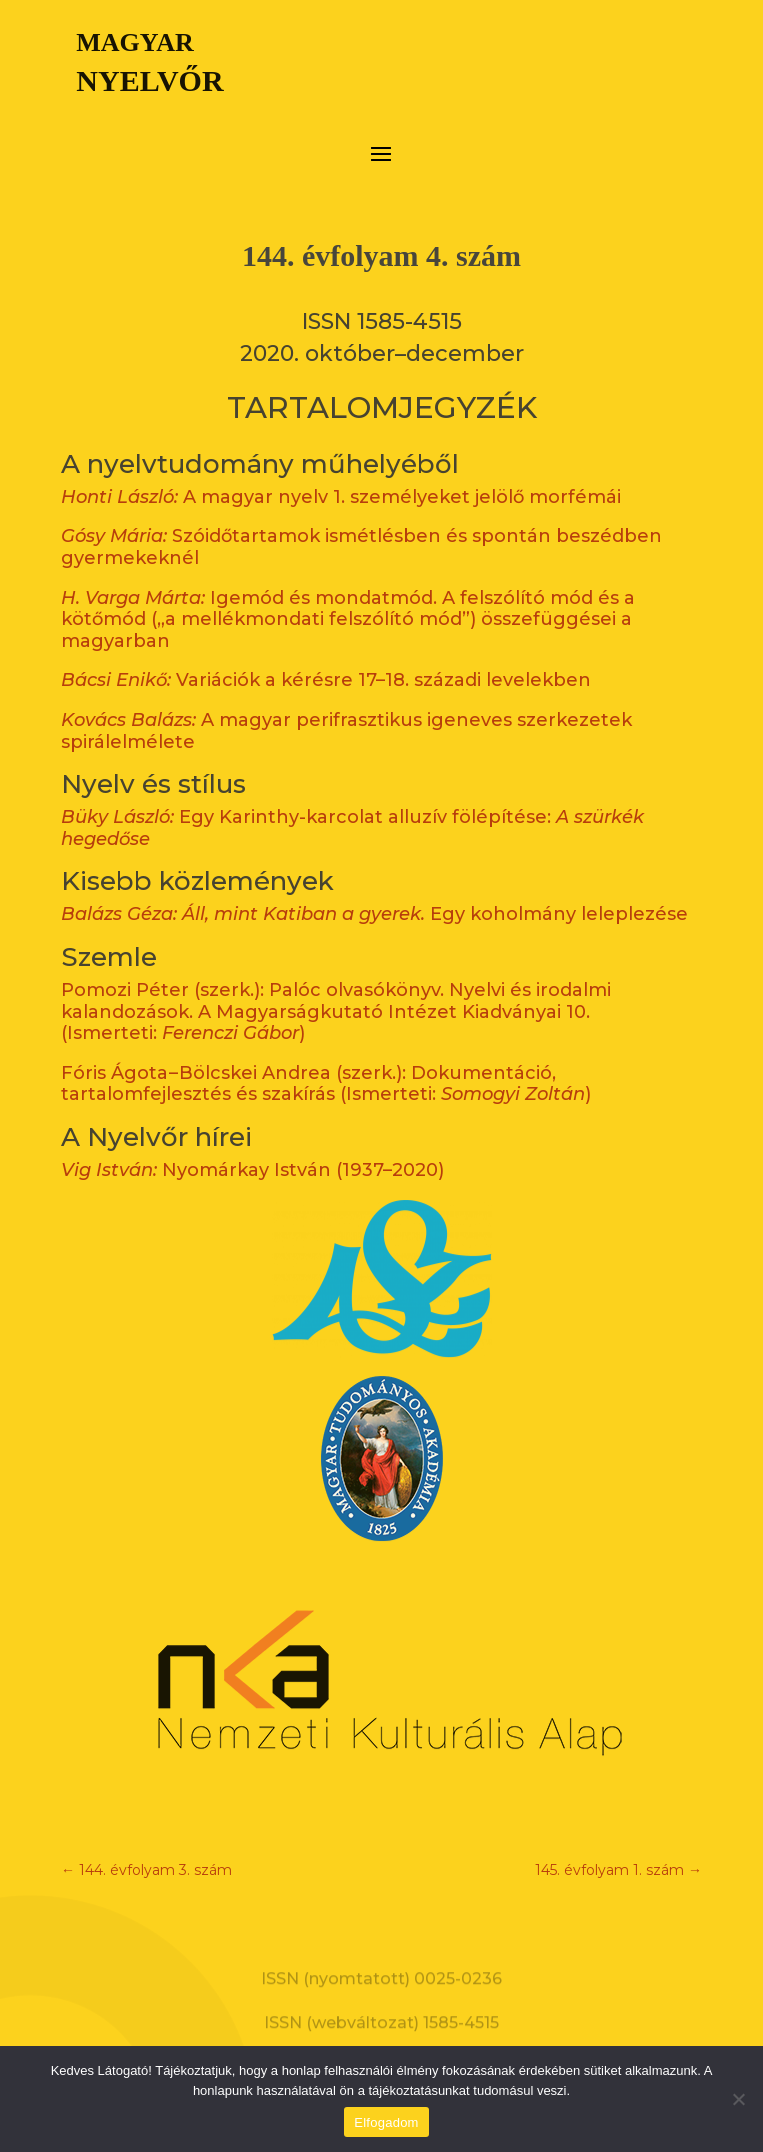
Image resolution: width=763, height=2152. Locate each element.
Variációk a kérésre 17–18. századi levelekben (326, 656)
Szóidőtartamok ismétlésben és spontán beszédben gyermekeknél (361, 523)
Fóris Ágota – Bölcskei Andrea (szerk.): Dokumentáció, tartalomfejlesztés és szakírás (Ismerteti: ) (326, 1059)
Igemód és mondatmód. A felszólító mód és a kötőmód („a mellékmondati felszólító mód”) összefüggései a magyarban (348, 594)
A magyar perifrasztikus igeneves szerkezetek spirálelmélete (346, 707)
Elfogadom (386, 2122)
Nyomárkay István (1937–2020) (252, 1145)
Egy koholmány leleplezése (374, 890)
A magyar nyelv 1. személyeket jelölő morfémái (341, 472)
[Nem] (738, 2099)
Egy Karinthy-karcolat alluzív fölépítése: (352, 804)
